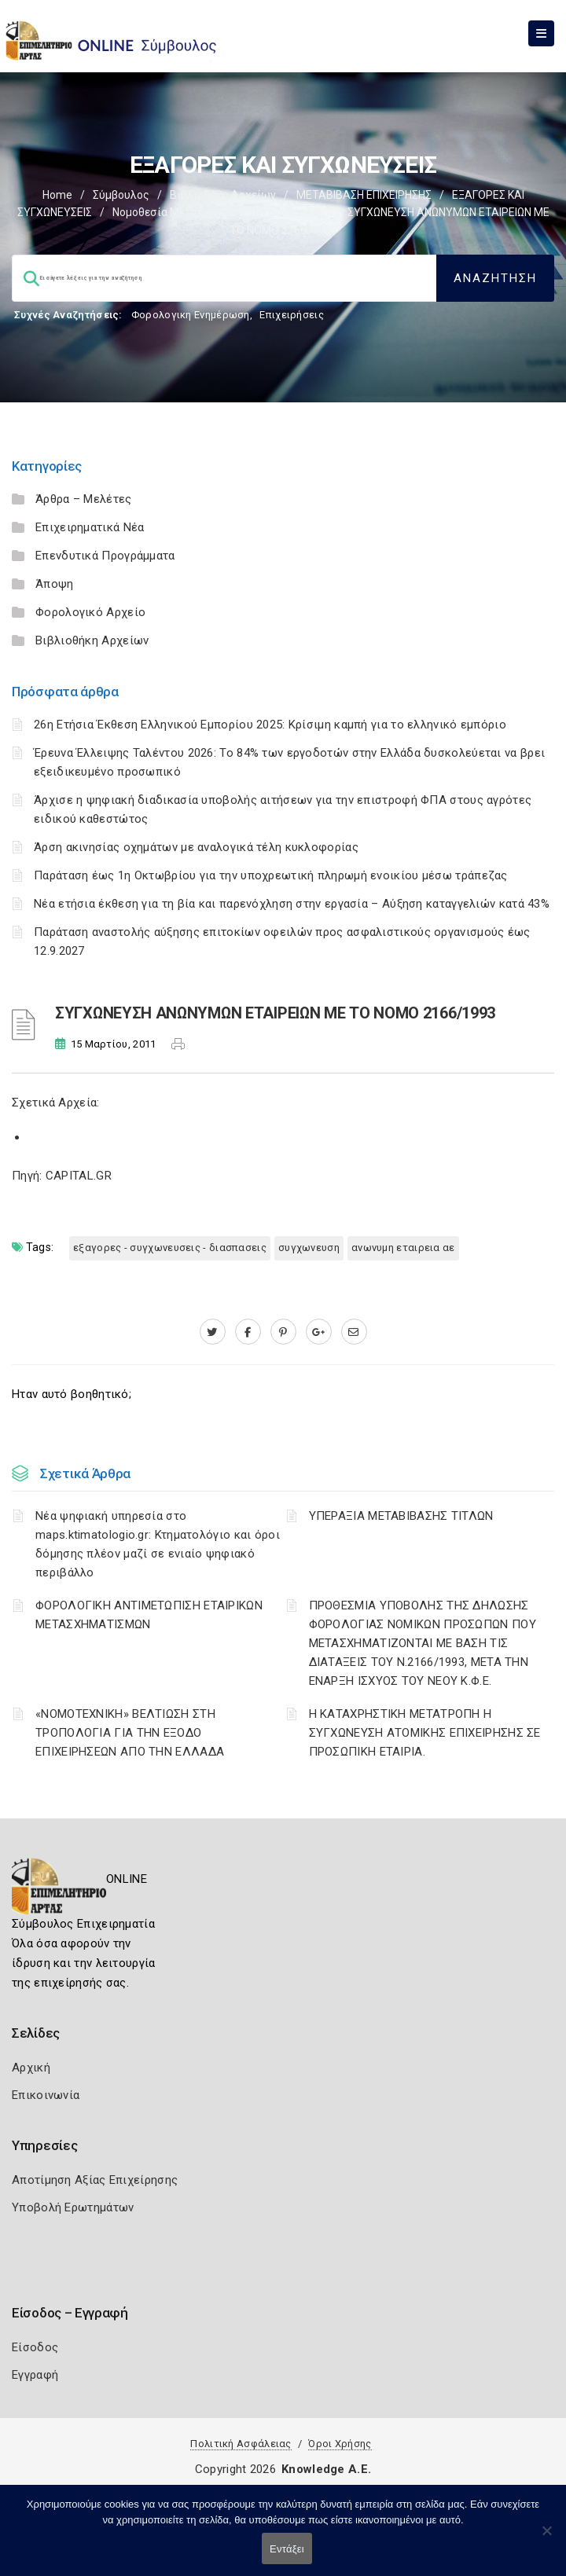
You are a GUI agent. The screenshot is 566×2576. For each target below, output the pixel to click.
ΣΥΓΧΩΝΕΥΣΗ (309, 1247)
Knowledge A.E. (326, 2469)
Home (57, 195)
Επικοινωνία (45, 2095)
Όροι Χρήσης (339, 2443)
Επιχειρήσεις (291, 315)
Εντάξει (287, 2549)
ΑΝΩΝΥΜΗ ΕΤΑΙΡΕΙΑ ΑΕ (403, 1247)
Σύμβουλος (121, 195)
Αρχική (31, 2067)
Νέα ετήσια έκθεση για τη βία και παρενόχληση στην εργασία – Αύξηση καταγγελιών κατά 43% (291, 904)
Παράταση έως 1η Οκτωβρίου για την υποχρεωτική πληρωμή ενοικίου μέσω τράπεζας (271, 875)
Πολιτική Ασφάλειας (240, 2443)
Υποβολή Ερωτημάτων (73, 2207)
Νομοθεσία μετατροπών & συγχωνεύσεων (219, 212)
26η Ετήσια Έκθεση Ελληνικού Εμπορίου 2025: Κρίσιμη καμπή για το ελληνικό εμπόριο (270, 724)
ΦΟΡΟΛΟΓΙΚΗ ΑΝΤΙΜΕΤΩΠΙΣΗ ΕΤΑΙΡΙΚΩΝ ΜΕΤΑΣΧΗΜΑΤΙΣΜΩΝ (149, 1614)
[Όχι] (546, 2538)
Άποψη (54, 584)
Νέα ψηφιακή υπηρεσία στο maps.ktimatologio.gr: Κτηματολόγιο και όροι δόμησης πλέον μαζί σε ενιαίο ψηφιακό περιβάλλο (157, 1544)
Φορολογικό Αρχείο (90, 612)
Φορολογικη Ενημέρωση (190, 315)
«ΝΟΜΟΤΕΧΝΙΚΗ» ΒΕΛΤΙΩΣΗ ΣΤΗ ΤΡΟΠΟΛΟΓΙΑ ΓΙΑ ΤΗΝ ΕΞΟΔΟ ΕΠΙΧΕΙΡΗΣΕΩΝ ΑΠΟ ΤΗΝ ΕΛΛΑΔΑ (129, 1733)
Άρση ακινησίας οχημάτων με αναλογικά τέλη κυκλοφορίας (196, 847)
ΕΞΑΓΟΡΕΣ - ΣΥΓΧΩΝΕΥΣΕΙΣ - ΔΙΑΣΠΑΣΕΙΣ (169, 1247)
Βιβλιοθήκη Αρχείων (223, 195)
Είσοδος (35, 2347)
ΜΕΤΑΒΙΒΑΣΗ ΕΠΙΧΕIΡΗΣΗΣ (364, 195)
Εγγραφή (35, 2375)
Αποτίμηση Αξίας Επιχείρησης (95, 2180)
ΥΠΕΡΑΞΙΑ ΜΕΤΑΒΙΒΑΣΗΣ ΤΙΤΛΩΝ (401, 1516)
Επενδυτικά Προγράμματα (105, 556)
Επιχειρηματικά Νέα (89, 527)
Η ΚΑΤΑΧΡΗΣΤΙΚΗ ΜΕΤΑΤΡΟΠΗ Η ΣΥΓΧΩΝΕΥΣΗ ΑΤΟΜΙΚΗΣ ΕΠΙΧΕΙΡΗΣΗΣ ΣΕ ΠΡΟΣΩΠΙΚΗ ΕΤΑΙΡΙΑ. (425, 1733)
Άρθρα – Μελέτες (83, 499)
